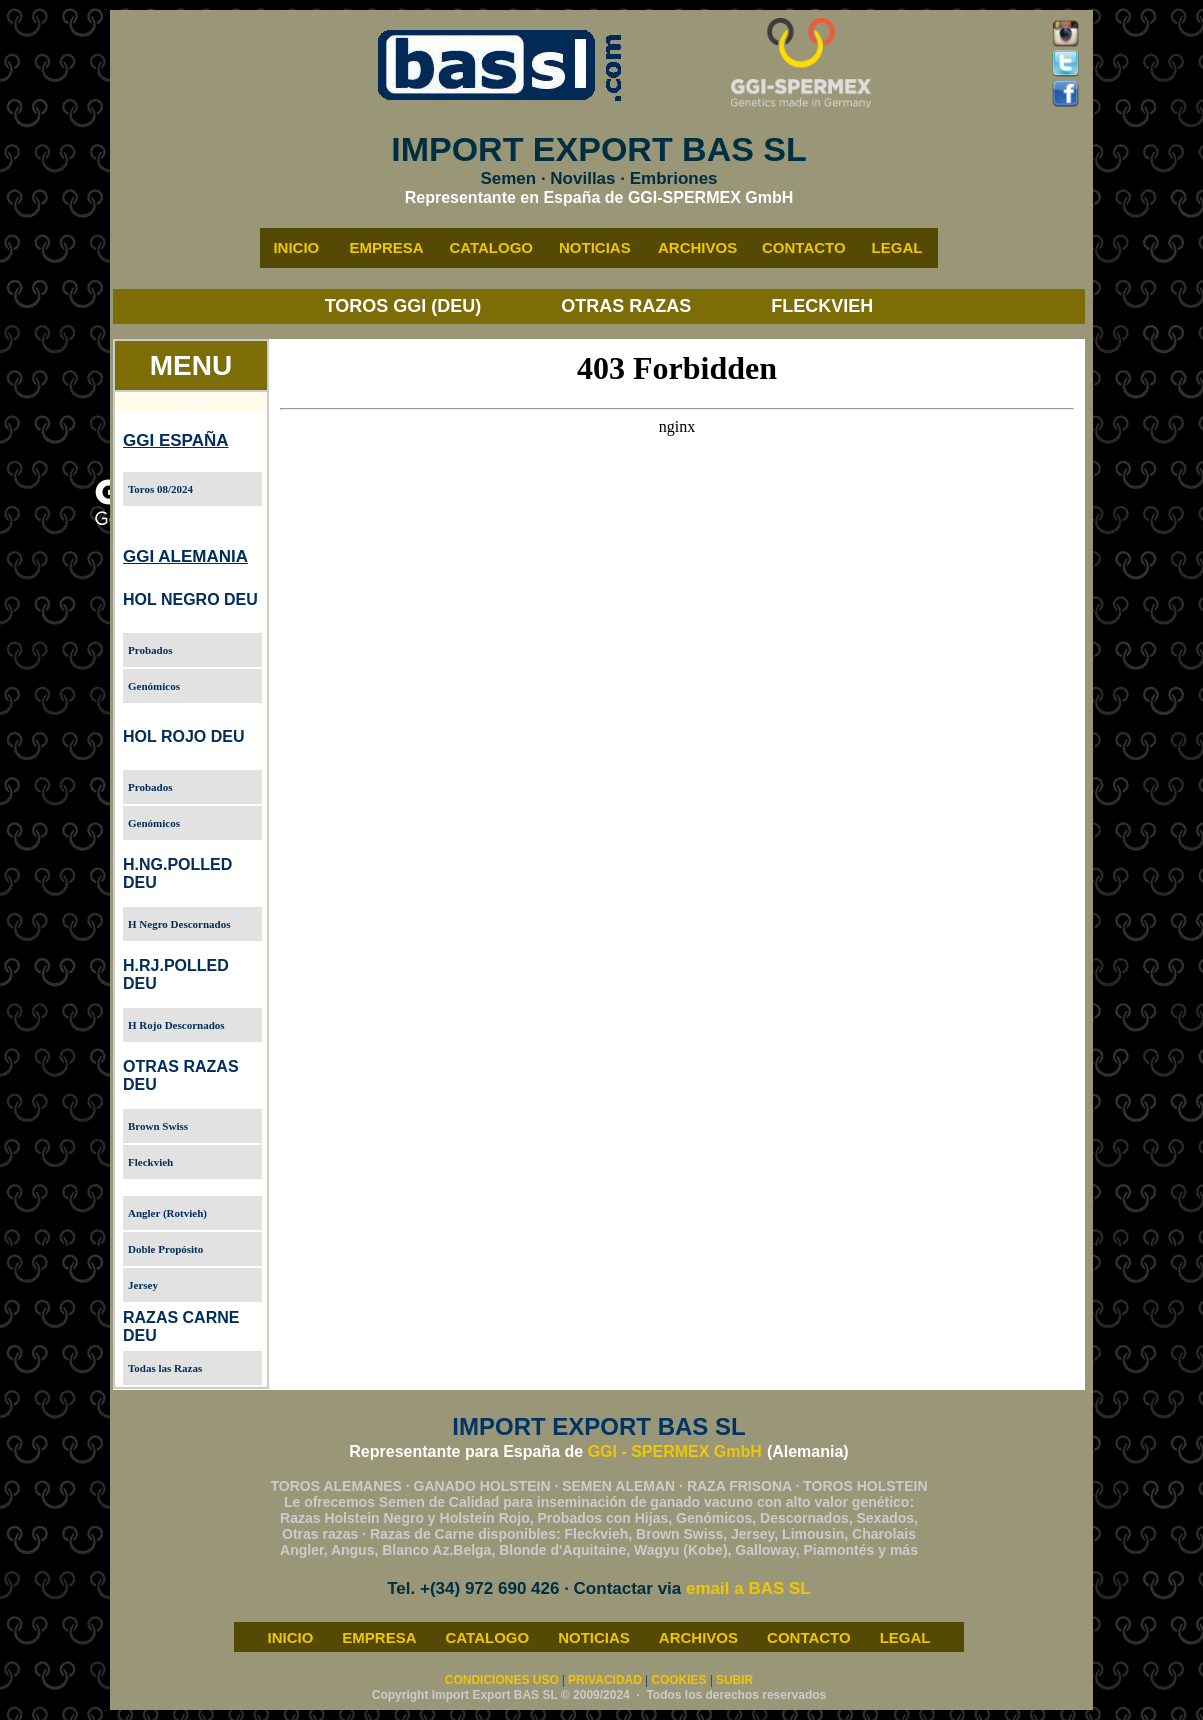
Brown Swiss (158, 1126)
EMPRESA (379, 1637)
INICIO (290, 1637)
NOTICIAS (594, 1637)
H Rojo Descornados (176, 1025)
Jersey (143, 1285)
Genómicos (154, 686)
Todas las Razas (165, 1368)
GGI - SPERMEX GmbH (675, 1451)
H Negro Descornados (179, 924)
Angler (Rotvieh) (167, 1213)
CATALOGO (488, 1637)
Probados (150, 650)
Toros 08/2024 (160, 489)
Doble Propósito (165, 1249)
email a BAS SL (748, 1588)
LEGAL (905, 1637)
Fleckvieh (150, 1162)
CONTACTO (809, 1637)
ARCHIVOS (698, 1637)
